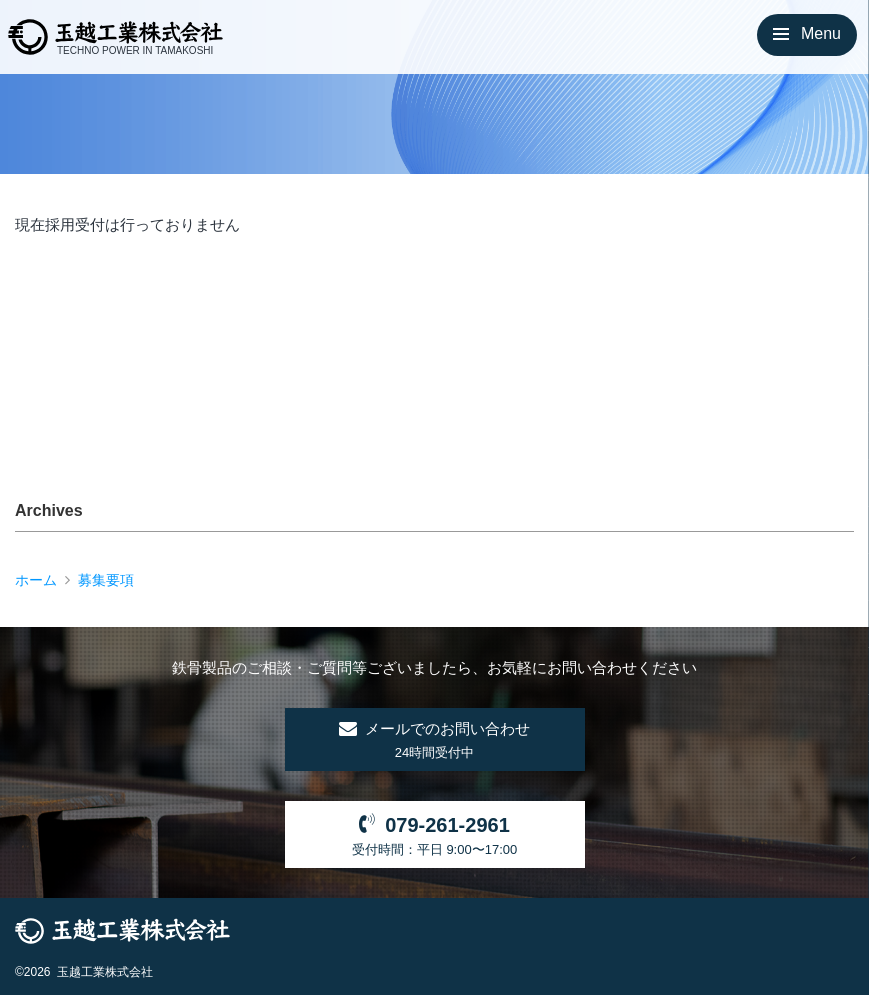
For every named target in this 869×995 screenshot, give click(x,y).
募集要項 (106, 579)
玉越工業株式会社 (105, 972)
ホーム (36, 579)
